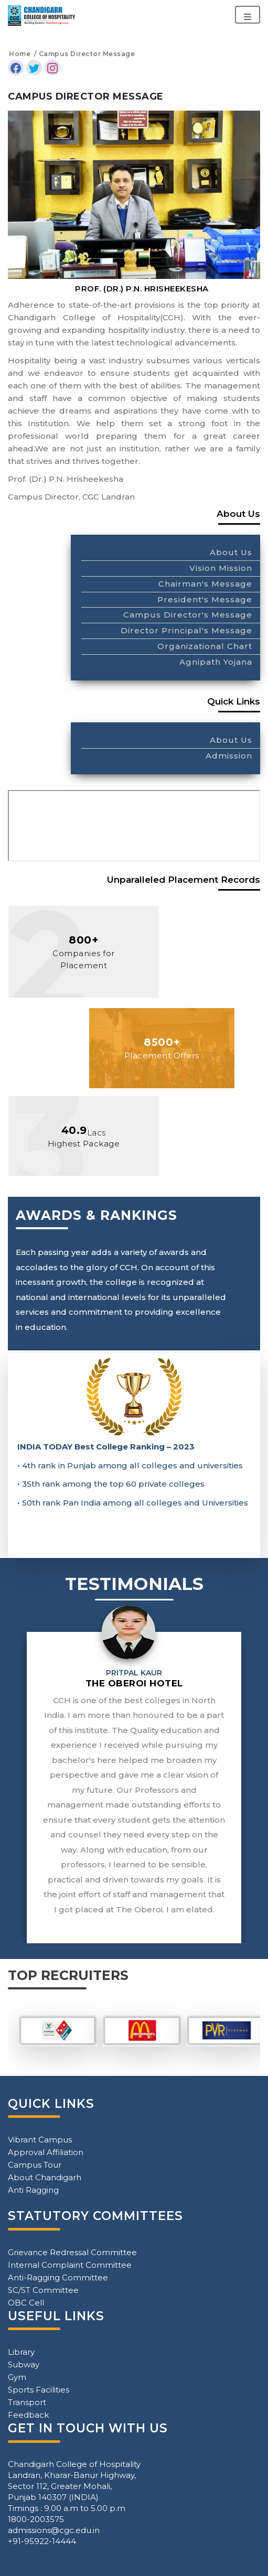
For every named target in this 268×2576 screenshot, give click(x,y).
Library (21, 2352)
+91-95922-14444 (42, 2541)
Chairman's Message (205, 584)
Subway (23, 2364)
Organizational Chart (204, 646)
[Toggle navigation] (247, 15)
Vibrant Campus (40, 2140)
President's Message (204, 599)
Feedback (28, 2415)
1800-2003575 (36, 2519)
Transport (27, 2402)
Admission (229, 756)
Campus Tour (34, 2165)
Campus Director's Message (187, 615)
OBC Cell (26, 2303)
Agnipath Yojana (215, 662)
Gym (17, 2377)
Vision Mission (220, 568)
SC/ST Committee (43, 2290)
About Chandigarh (44, 2177)
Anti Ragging (33, 2190)
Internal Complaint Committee (70, 2265)
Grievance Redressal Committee (72, 2252)
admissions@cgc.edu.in (54, 2530)
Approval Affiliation (45, 2152)
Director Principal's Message (186, 630)
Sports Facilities (38, 2390)
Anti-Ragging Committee (58, 2277)
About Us (231, 552)
